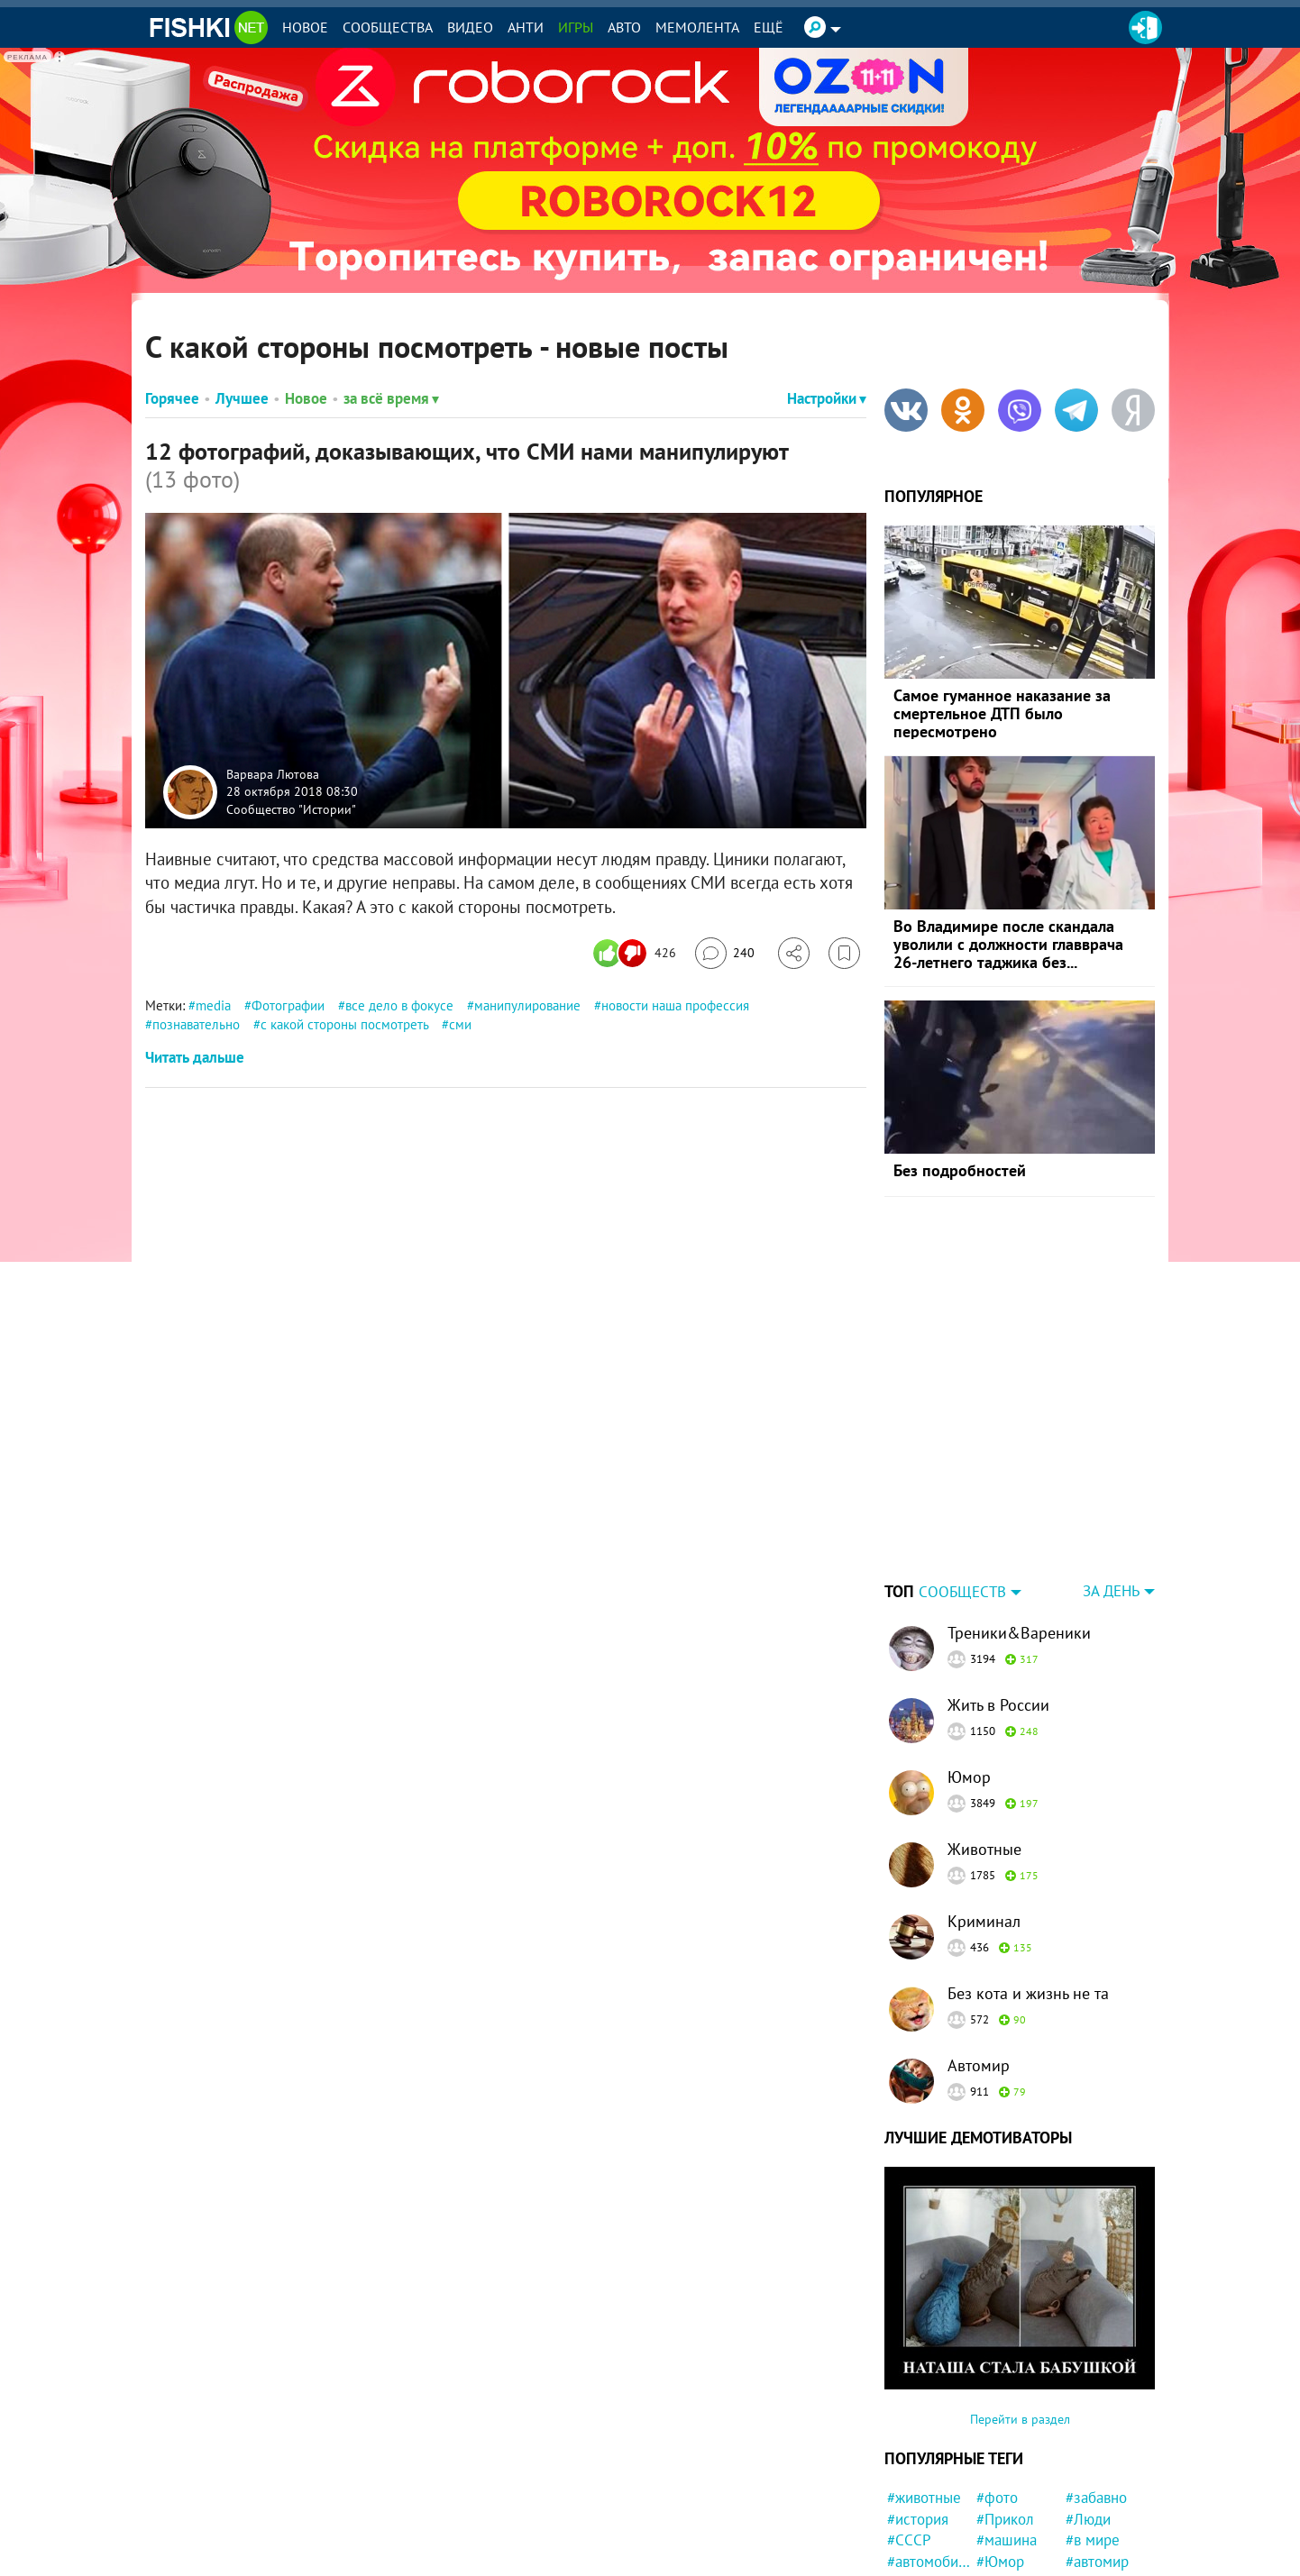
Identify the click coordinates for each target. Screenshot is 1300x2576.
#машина (1006, 2427)
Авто (624, 27)
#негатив (916, 2513)
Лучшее (242, 398)
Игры (575, 27)
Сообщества (388, 27)
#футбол (1094, 2534)
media (213, 1005)
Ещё (768, 27)
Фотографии (288, 1005)
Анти (526, 27)
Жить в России (998, 1592)
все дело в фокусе (399, 1005)
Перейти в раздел (1020, 2306)
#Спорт (911, 2534)
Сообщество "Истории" (291, 808)
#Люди (1088, 2406)
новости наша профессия (675, 1005)
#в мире (1093, 2427)
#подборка (1012, 2556)
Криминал (984, 1808)
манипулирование (527, 1005)
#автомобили (929, 2449)
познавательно (196, 1024)
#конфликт (1012, 2470)
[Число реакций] (637, 953)
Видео (470, 27)
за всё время (391, 398)
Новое (305, 27)
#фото (997, 2385)
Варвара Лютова (272, 773)
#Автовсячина (1018, 2534)
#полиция (1098, 2470)
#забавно (1096, 2385)
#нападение (1105, 2492)
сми (460, 1024)
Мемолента (697, 27)
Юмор (969, 1664)
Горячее (172, 398)
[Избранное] (844, 953)
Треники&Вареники (1019, 1520)
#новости (917, 2556)
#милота (915, 2470)
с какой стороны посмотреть (344, 1024)
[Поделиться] (794, 953)
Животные (984, 1736)
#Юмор (1000, 2449)
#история (917, 2406)
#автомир (1097, 2449)
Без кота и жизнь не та (1028, 1880)
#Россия (914, 2492)
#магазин (1007, 2513)
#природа (1008, 2492)
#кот (1080, 2513)
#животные (924, 2385)
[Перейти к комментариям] (725, 953)
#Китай (1089, 2556)
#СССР (909, 2427)
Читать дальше (194, 1057)
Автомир (979, 1952)
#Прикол (1005, 2406)
